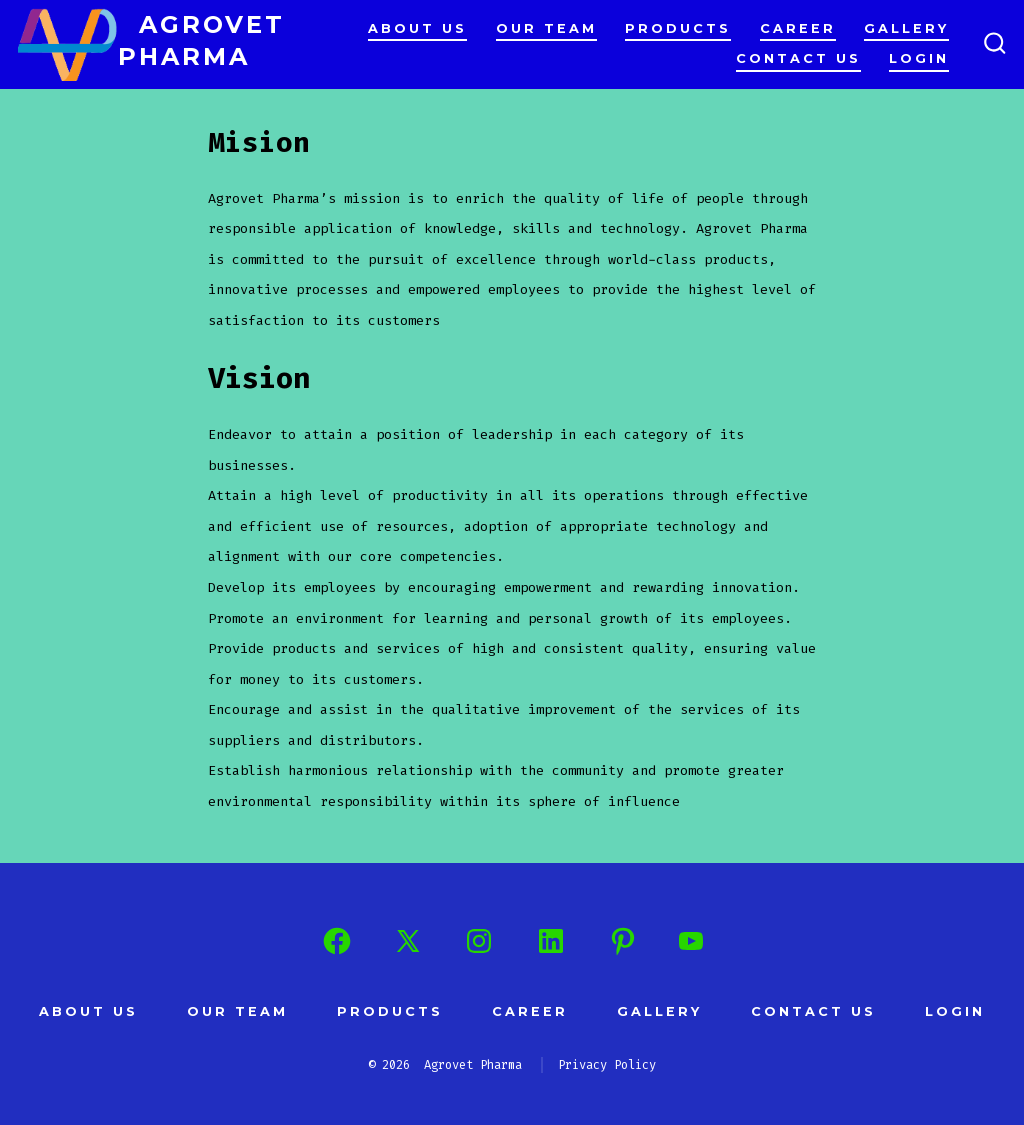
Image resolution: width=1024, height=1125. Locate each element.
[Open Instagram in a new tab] (479, 941)
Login (919, 58)
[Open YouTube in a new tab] (691, 941)
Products (678, 28)
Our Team (546, 28)
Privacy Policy (607, 1065)
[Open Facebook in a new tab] (337, 941)
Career (798, 28)
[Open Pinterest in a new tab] (623, 941)
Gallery (906, 28)
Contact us (798, 58)
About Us (417, 28)
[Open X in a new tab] (408, 941)
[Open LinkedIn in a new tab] (551, 941)
